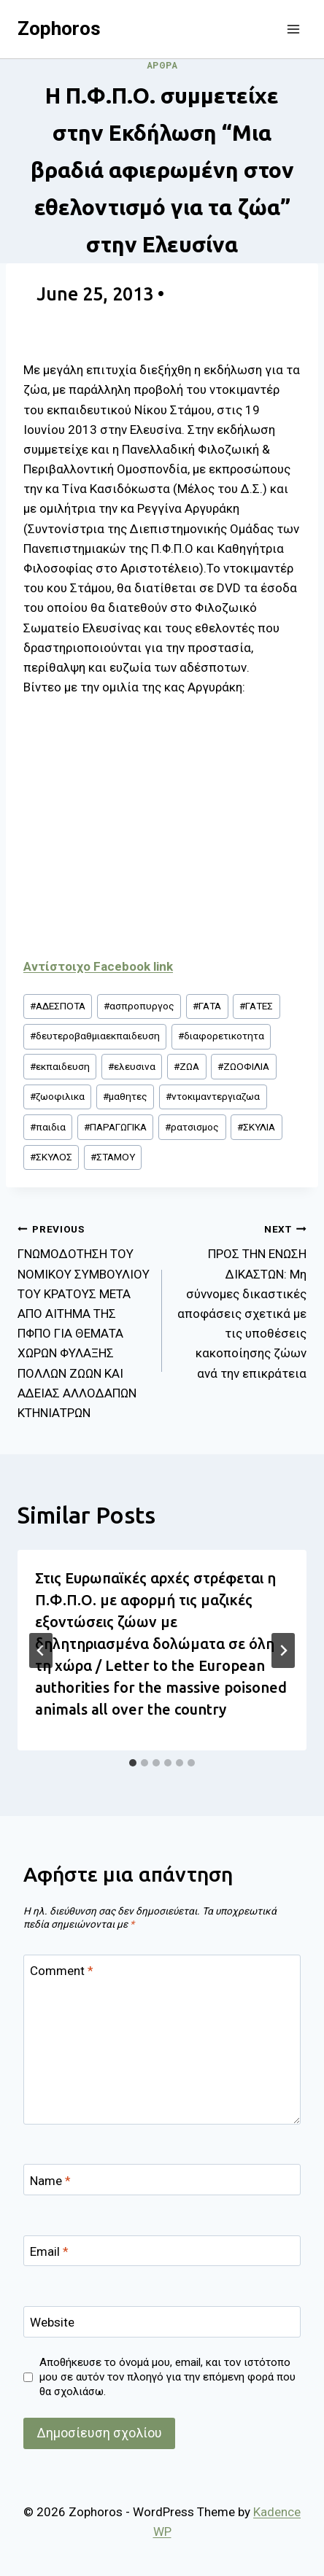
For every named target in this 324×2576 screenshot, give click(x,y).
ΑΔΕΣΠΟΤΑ (57, 1006)
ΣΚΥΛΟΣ (51, 1157)
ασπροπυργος (139, 1006)
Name (50, 2180)
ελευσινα (131, 1066)
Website (52, 2322)
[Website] (162, 2322)
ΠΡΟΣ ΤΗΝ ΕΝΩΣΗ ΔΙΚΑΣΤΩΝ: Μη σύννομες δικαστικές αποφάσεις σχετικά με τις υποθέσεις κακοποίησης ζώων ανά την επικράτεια (240, 1300)
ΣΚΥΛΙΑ (256, 1127)
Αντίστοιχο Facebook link (98, 966)
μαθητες (125, 1096)
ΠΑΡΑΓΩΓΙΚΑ (115, 1127)
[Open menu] (292, 29)
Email (49, 2251)
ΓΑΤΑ (207, 1006)
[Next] (283, 1650)
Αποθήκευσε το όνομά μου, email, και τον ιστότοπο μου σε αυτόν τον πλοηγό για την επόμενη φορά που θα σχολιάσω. (167, 2377)
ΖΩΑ (186, 1066)
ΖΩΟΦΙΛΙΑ (243, 1066)
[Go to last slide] (41, 1650)
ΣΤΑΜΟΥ (112, 1157)
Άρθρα (162, 66)
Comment (61, 1970)
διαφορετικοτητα (221, 1035)
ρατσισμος (192, 1127)
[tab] (132, 1762)
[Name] (162, 2179)
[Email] (162, 2251)
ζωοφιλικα (57, 1096)
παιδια (48, 1127)
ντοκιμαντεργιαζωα (213, 1096)
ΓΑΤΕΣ (256, 1006)
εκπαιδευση (60, 1066)
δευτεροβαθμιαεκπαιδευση (95, 1035)
